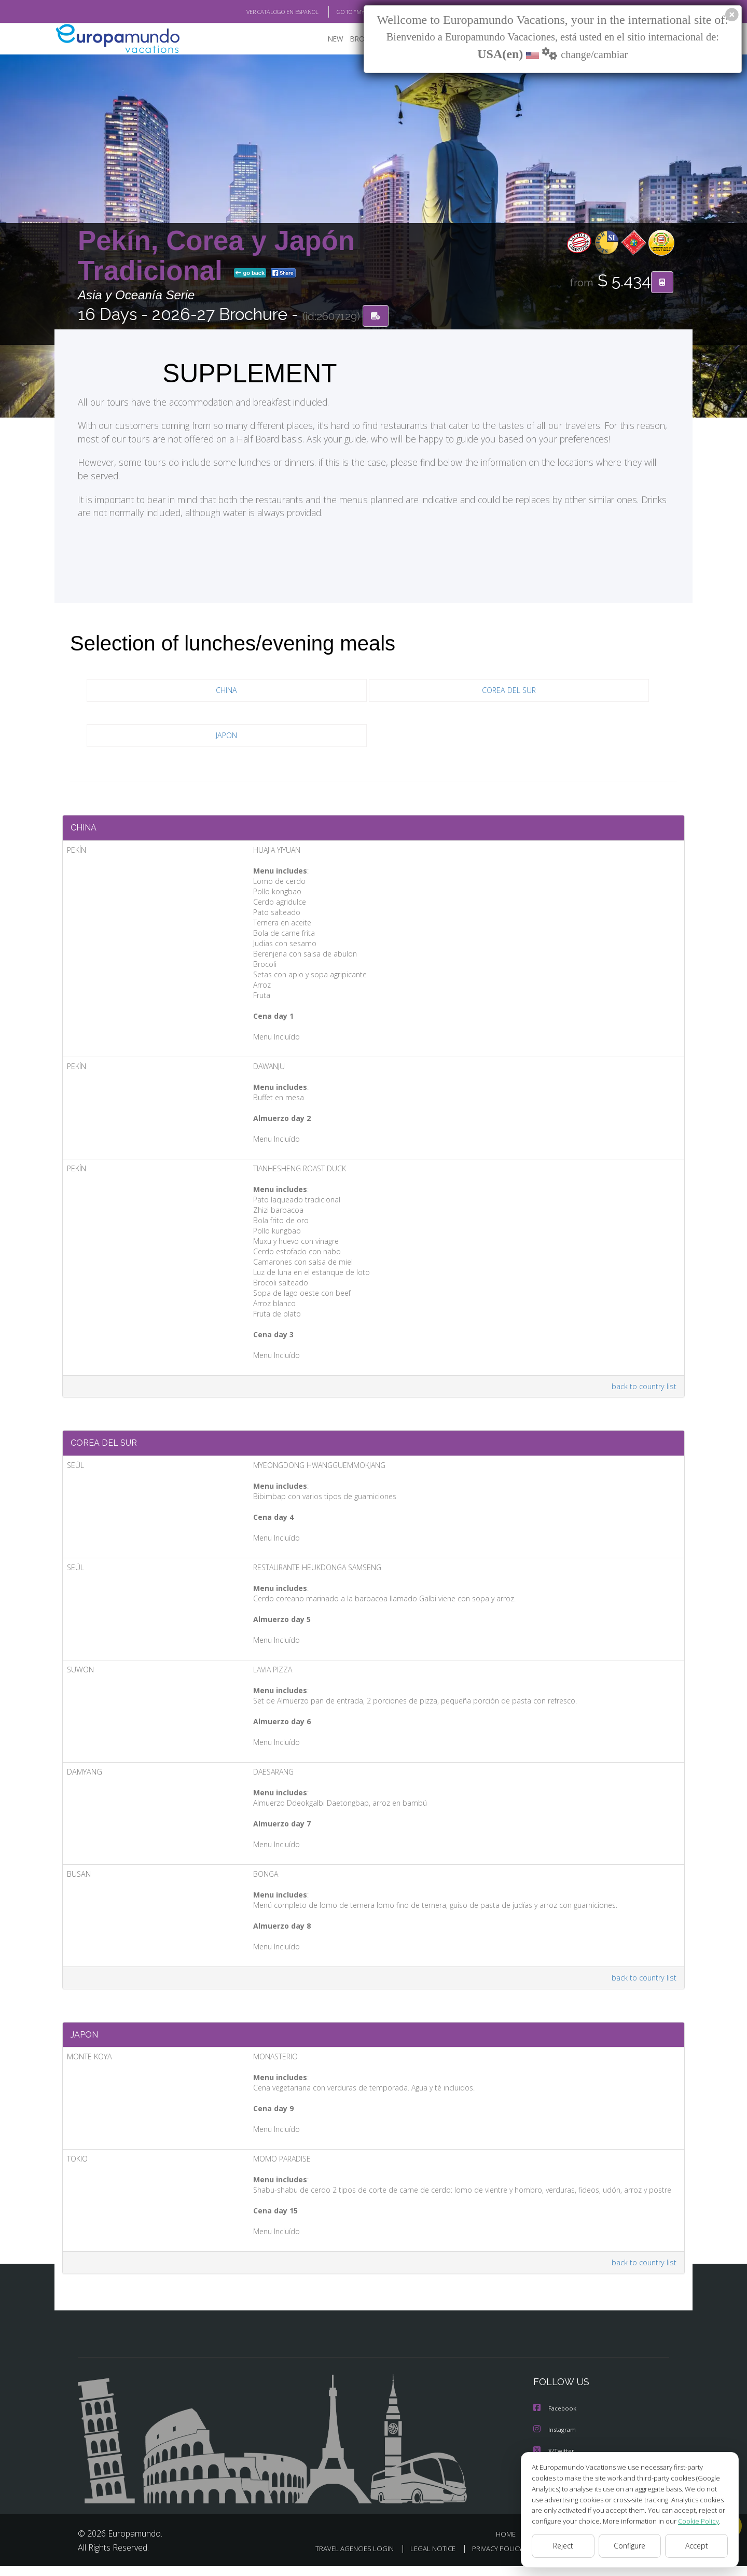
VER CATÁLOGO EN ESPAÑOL (258, 12)
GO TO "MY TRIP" (340, 12)
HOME (510, 2544)
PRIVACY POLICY (489, 2559)
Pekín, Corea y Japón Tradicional (216, 256)
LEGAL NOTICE (422, 2559)
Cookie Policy (691, 2521)
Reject (562, 2546)
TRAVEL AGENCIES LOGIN (341, 2559)
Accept (696, 2546)
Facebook (555, 2419)
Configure (630, 2546)
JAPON (226, 736)
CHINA (227, 691)
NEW (325, 39)
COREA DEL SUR (508, 691)
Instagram (555, 2440)
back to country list (642, 1390)
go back (250, 274)
